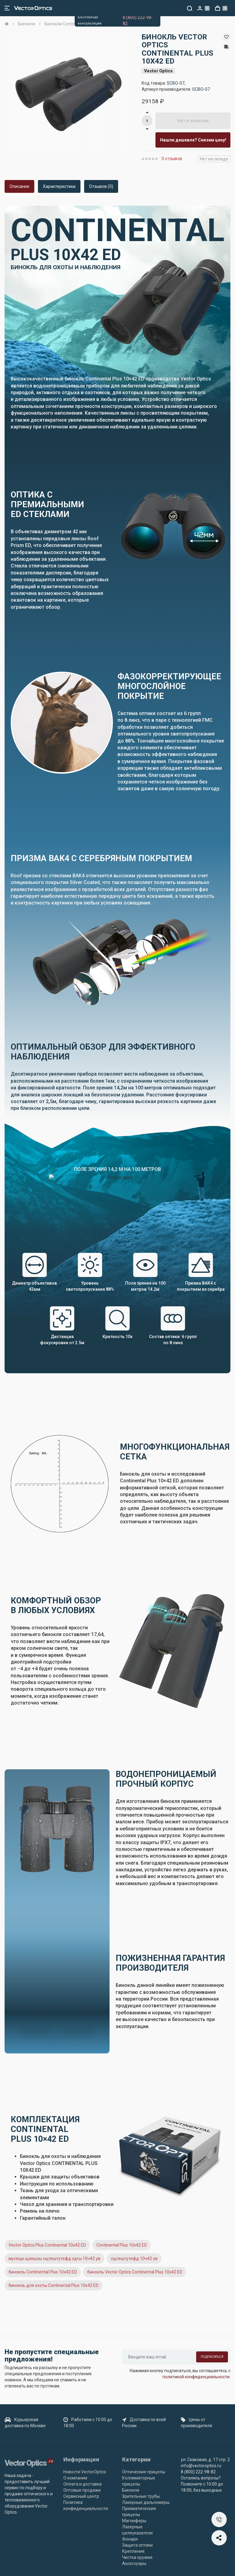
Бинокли (130, 2490)
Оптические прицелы (143, 2471)
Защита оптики (137, 2545)
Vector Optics (158, 70)
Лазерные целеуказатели (137, 2529)
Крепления (133, 2551)
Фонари (130, 2539)
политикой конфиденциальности (195, 2376)
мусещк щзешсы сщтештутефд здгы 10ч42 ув (54, 2254)
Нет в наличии (193, 120)
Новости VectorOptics (84, 2471)
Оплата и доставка (82, 2484)
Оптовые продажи (82, 2490)
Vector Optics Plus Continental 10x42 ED (47, 2241)
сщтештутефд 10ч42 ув (134, 2254)
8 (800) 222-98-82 (138, 20)
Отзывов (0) (101, 186)
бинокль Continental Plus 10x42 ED (43, 2268)
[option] (68, 94)
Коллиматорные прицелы (138, 2480)
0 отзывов (172, 158)
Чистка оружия (137, 2557)
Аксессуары (134, 2563)
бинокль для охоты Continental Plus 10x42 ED (54, 2281)
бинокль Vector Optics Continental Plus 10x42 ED (134, 2268)
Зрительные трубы (141, 2496)
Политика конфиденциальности (85, 2505)
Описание (19, 186)
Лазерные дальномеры (146, 2502)
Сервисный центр (81, 2496)
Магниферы (134, 2520)
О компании (75, 2477)
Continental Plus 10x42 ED (121, 2241)
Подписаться (212, 2356)
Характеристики (59, 186)
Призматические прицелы (139, 2511)
